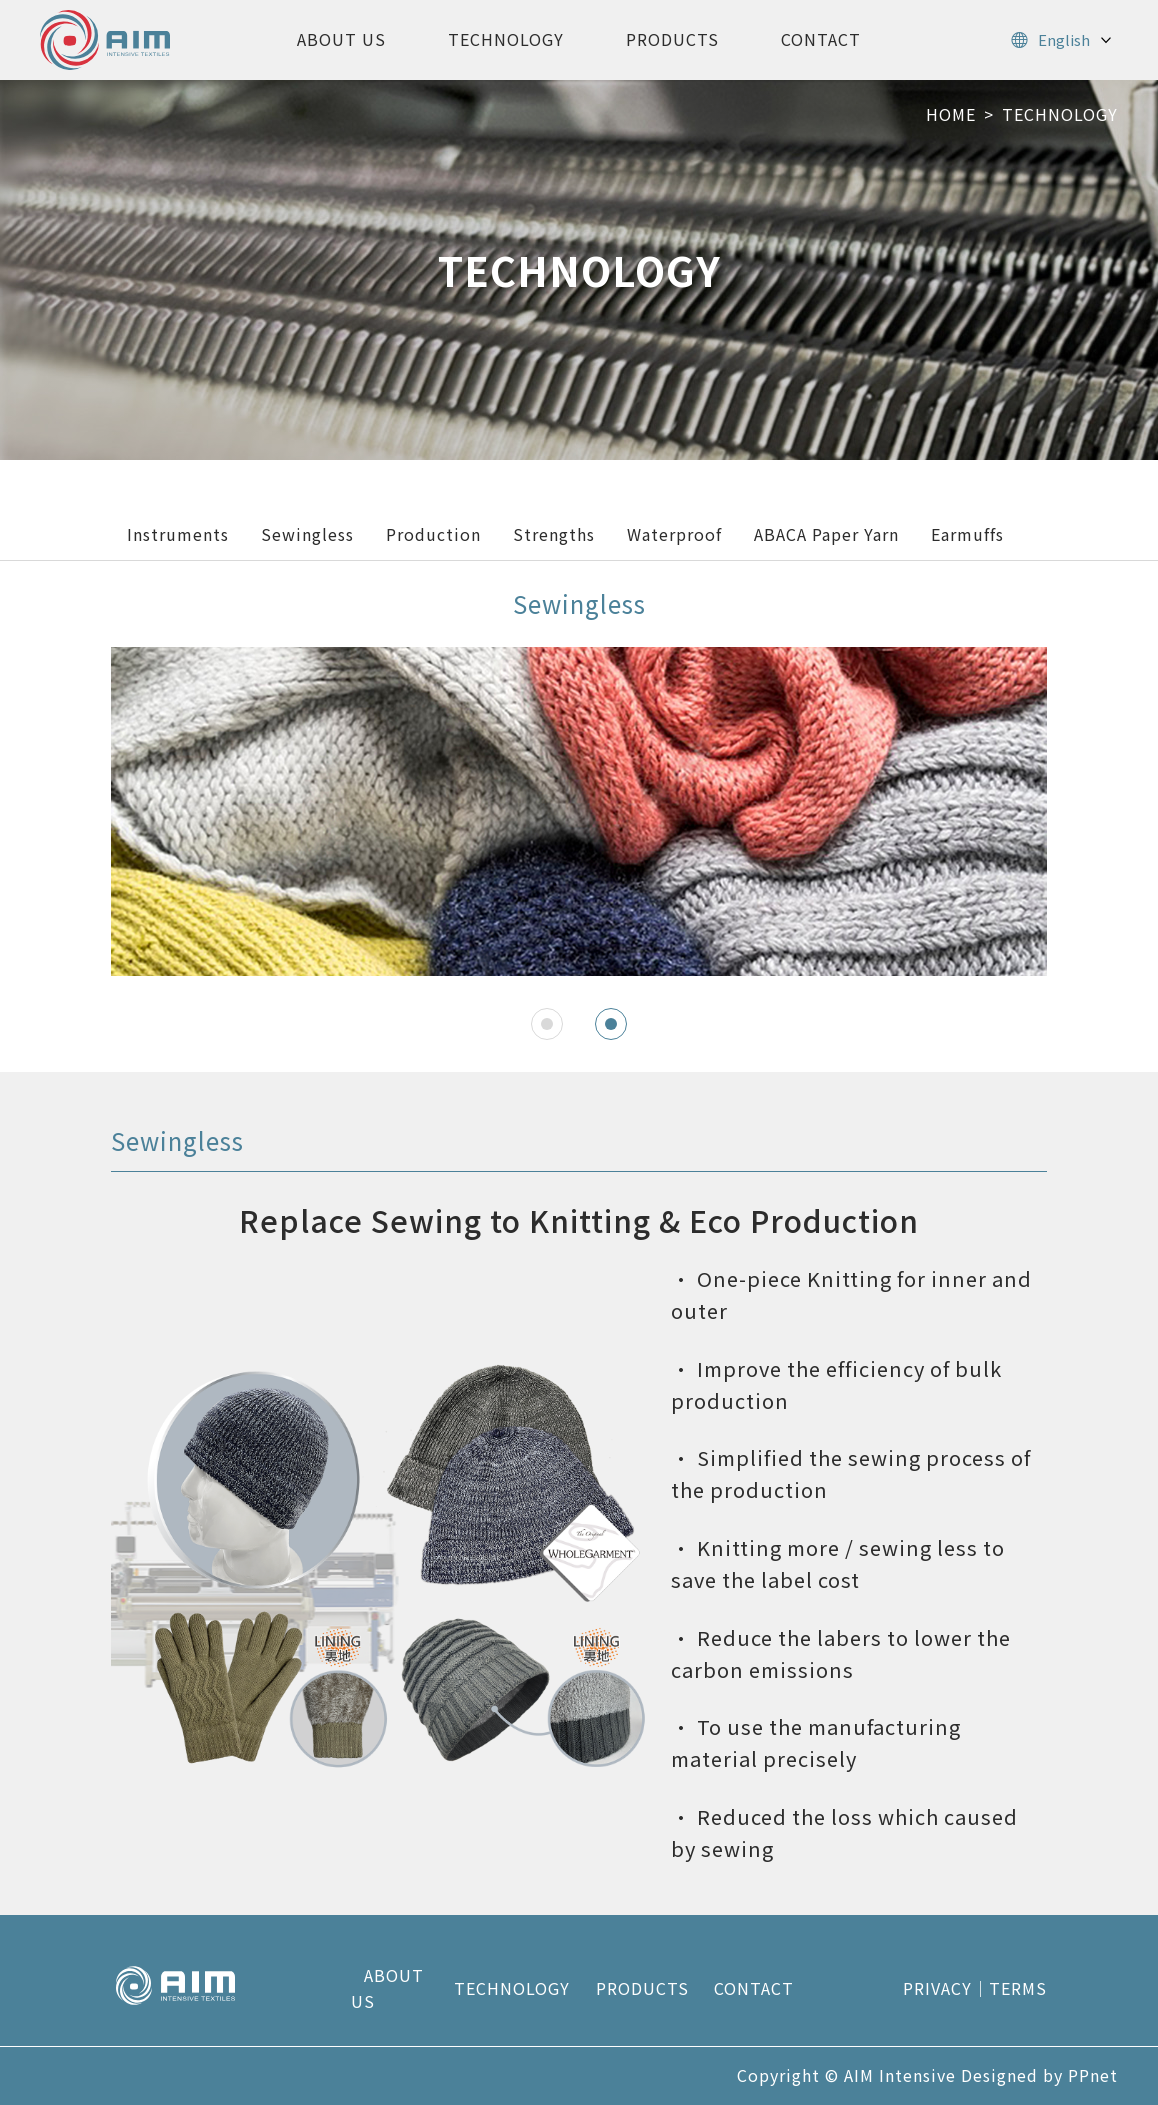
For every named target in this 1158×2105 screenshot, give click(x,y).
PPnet (1093, 2075)
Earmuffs (967, 534)
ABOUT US (341, 39)
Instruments (178, 534)
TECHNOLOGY (506, 39)
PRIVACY (937, 1988)
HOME (951, 114)
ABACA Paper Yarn (826, 534)
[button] (547, 1024)
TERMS (1018, 1988)
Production (433, 534)
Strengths (554, 534)
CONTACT (821, 39)
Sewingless (307, 534)
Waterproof (674, 534)
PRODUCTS (672, 39)
